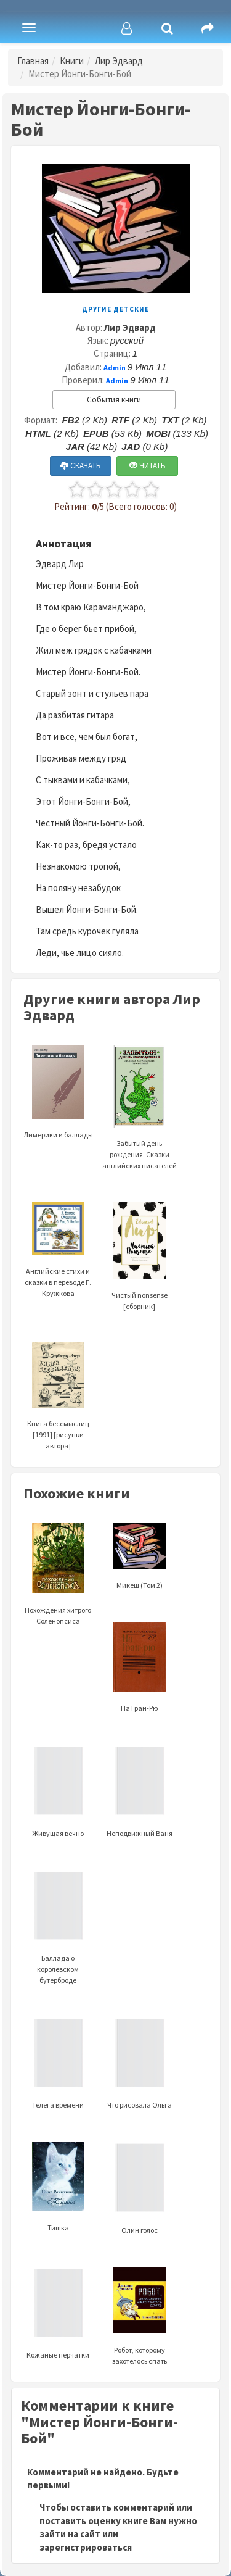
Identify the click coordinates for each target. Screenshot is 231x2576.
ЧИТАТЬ (147, 465)
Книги (72, 61)
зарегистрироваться (85, 2547)
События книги (114, 399)
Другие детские (115, 309)
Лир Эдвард (119, 61)
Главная (33, 61)
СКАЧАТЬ (80, 465)
